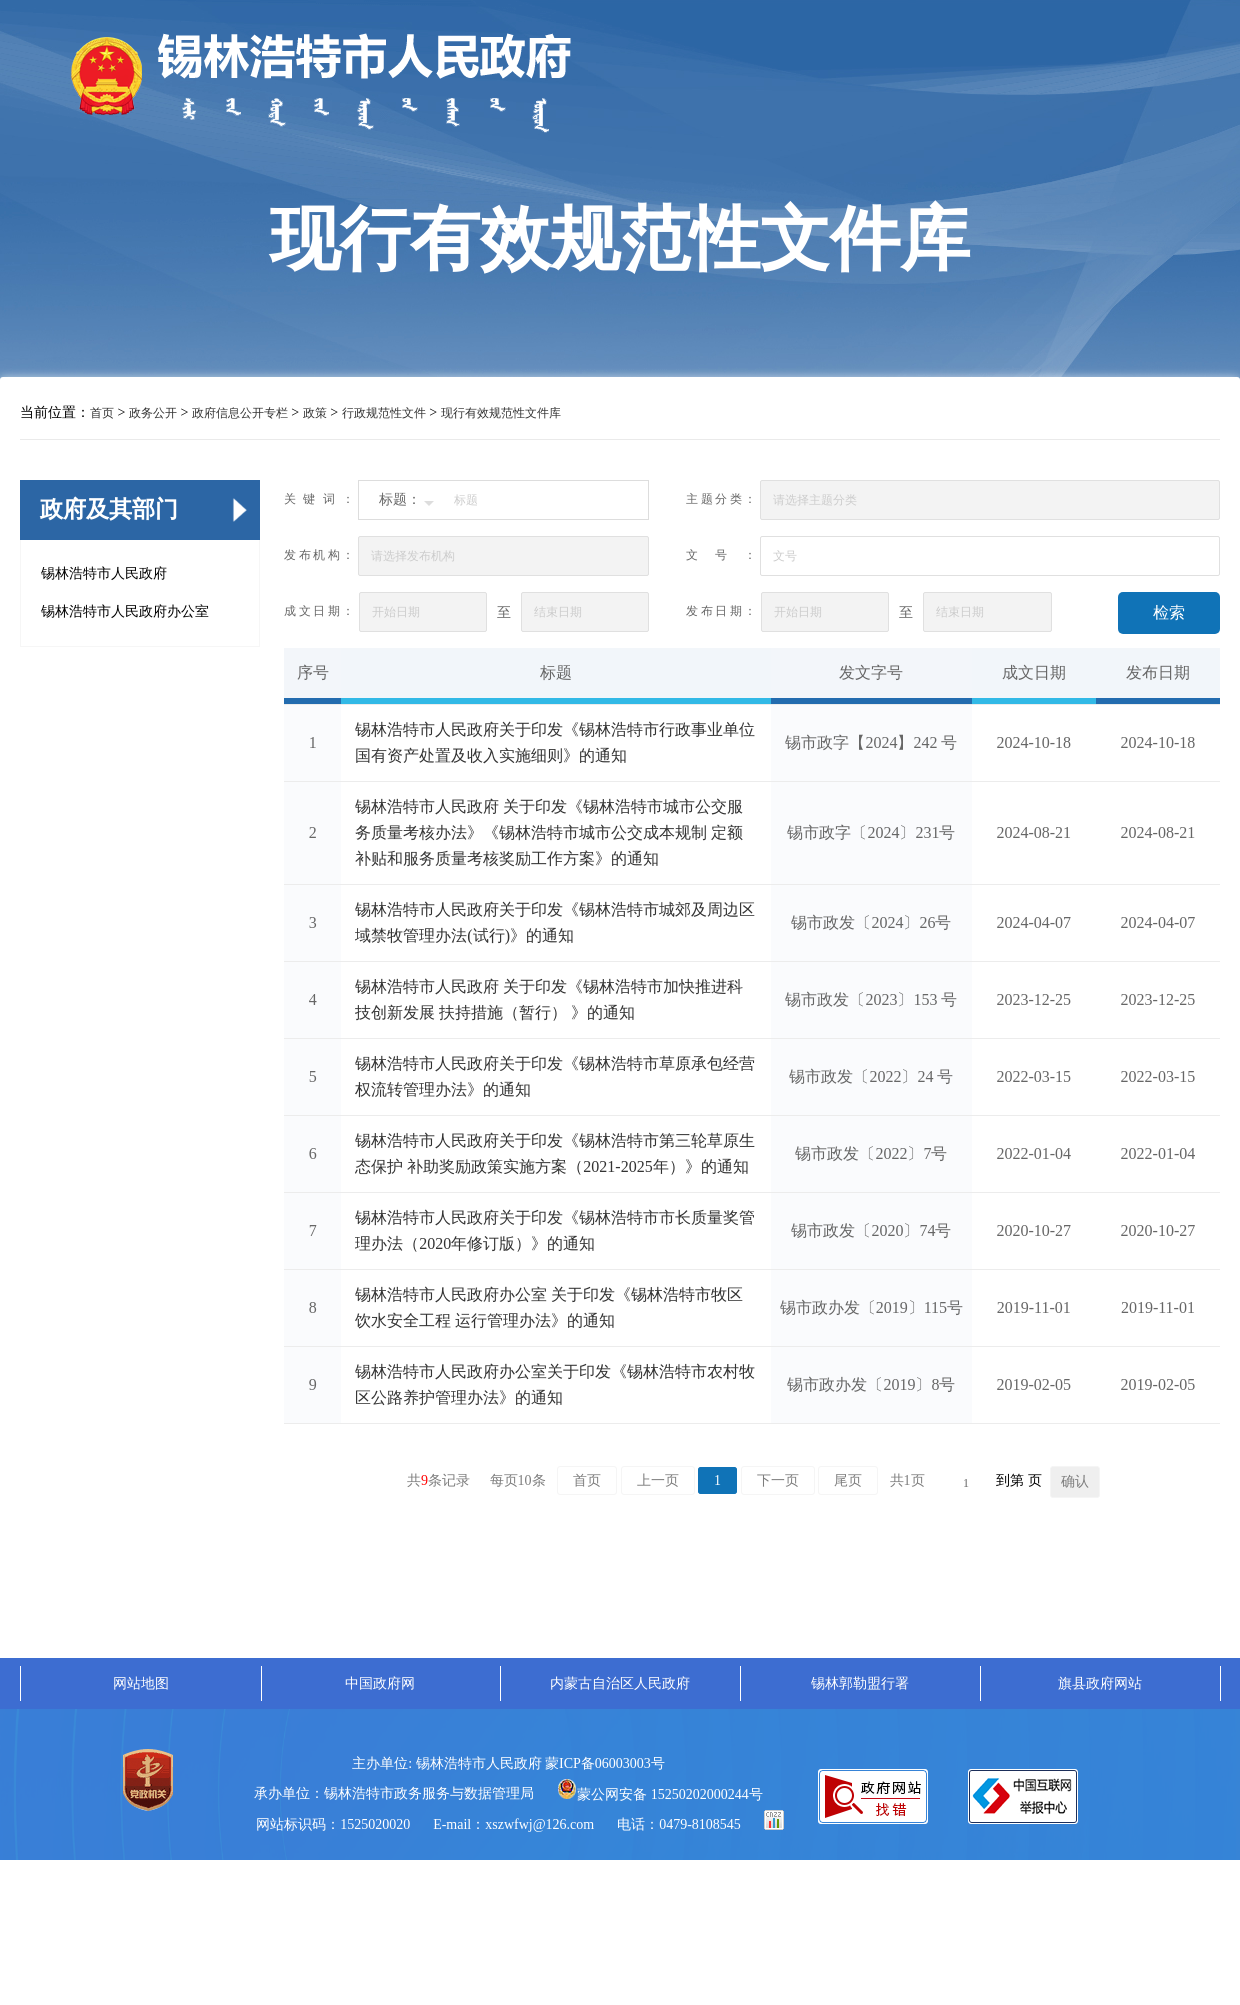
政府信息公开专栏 (240, 413)
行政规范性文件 (384, 413)
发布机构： (319, 555)
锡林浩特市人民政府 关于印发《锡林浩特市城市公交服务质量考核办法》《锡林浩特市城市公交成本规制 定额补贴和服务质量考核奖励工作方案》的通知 (549, 832)
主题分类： (721, 499)
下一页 (778, 1480)
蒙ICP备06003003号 (605, 1763)
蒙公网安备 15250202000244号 (660, 1794)
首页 (102, 413)
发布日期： (721, 611)
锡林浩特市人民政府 (104, 573)
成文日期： (319, 611)
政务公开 (153, 413)
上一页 (658, 1480)
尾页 (848, 1480)
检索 (1169, 612)
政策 (315, 413)
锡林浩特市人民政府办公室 (125, 611)
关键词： (319, 499)
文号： (721, 555)
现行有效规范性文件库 (501, 413)
